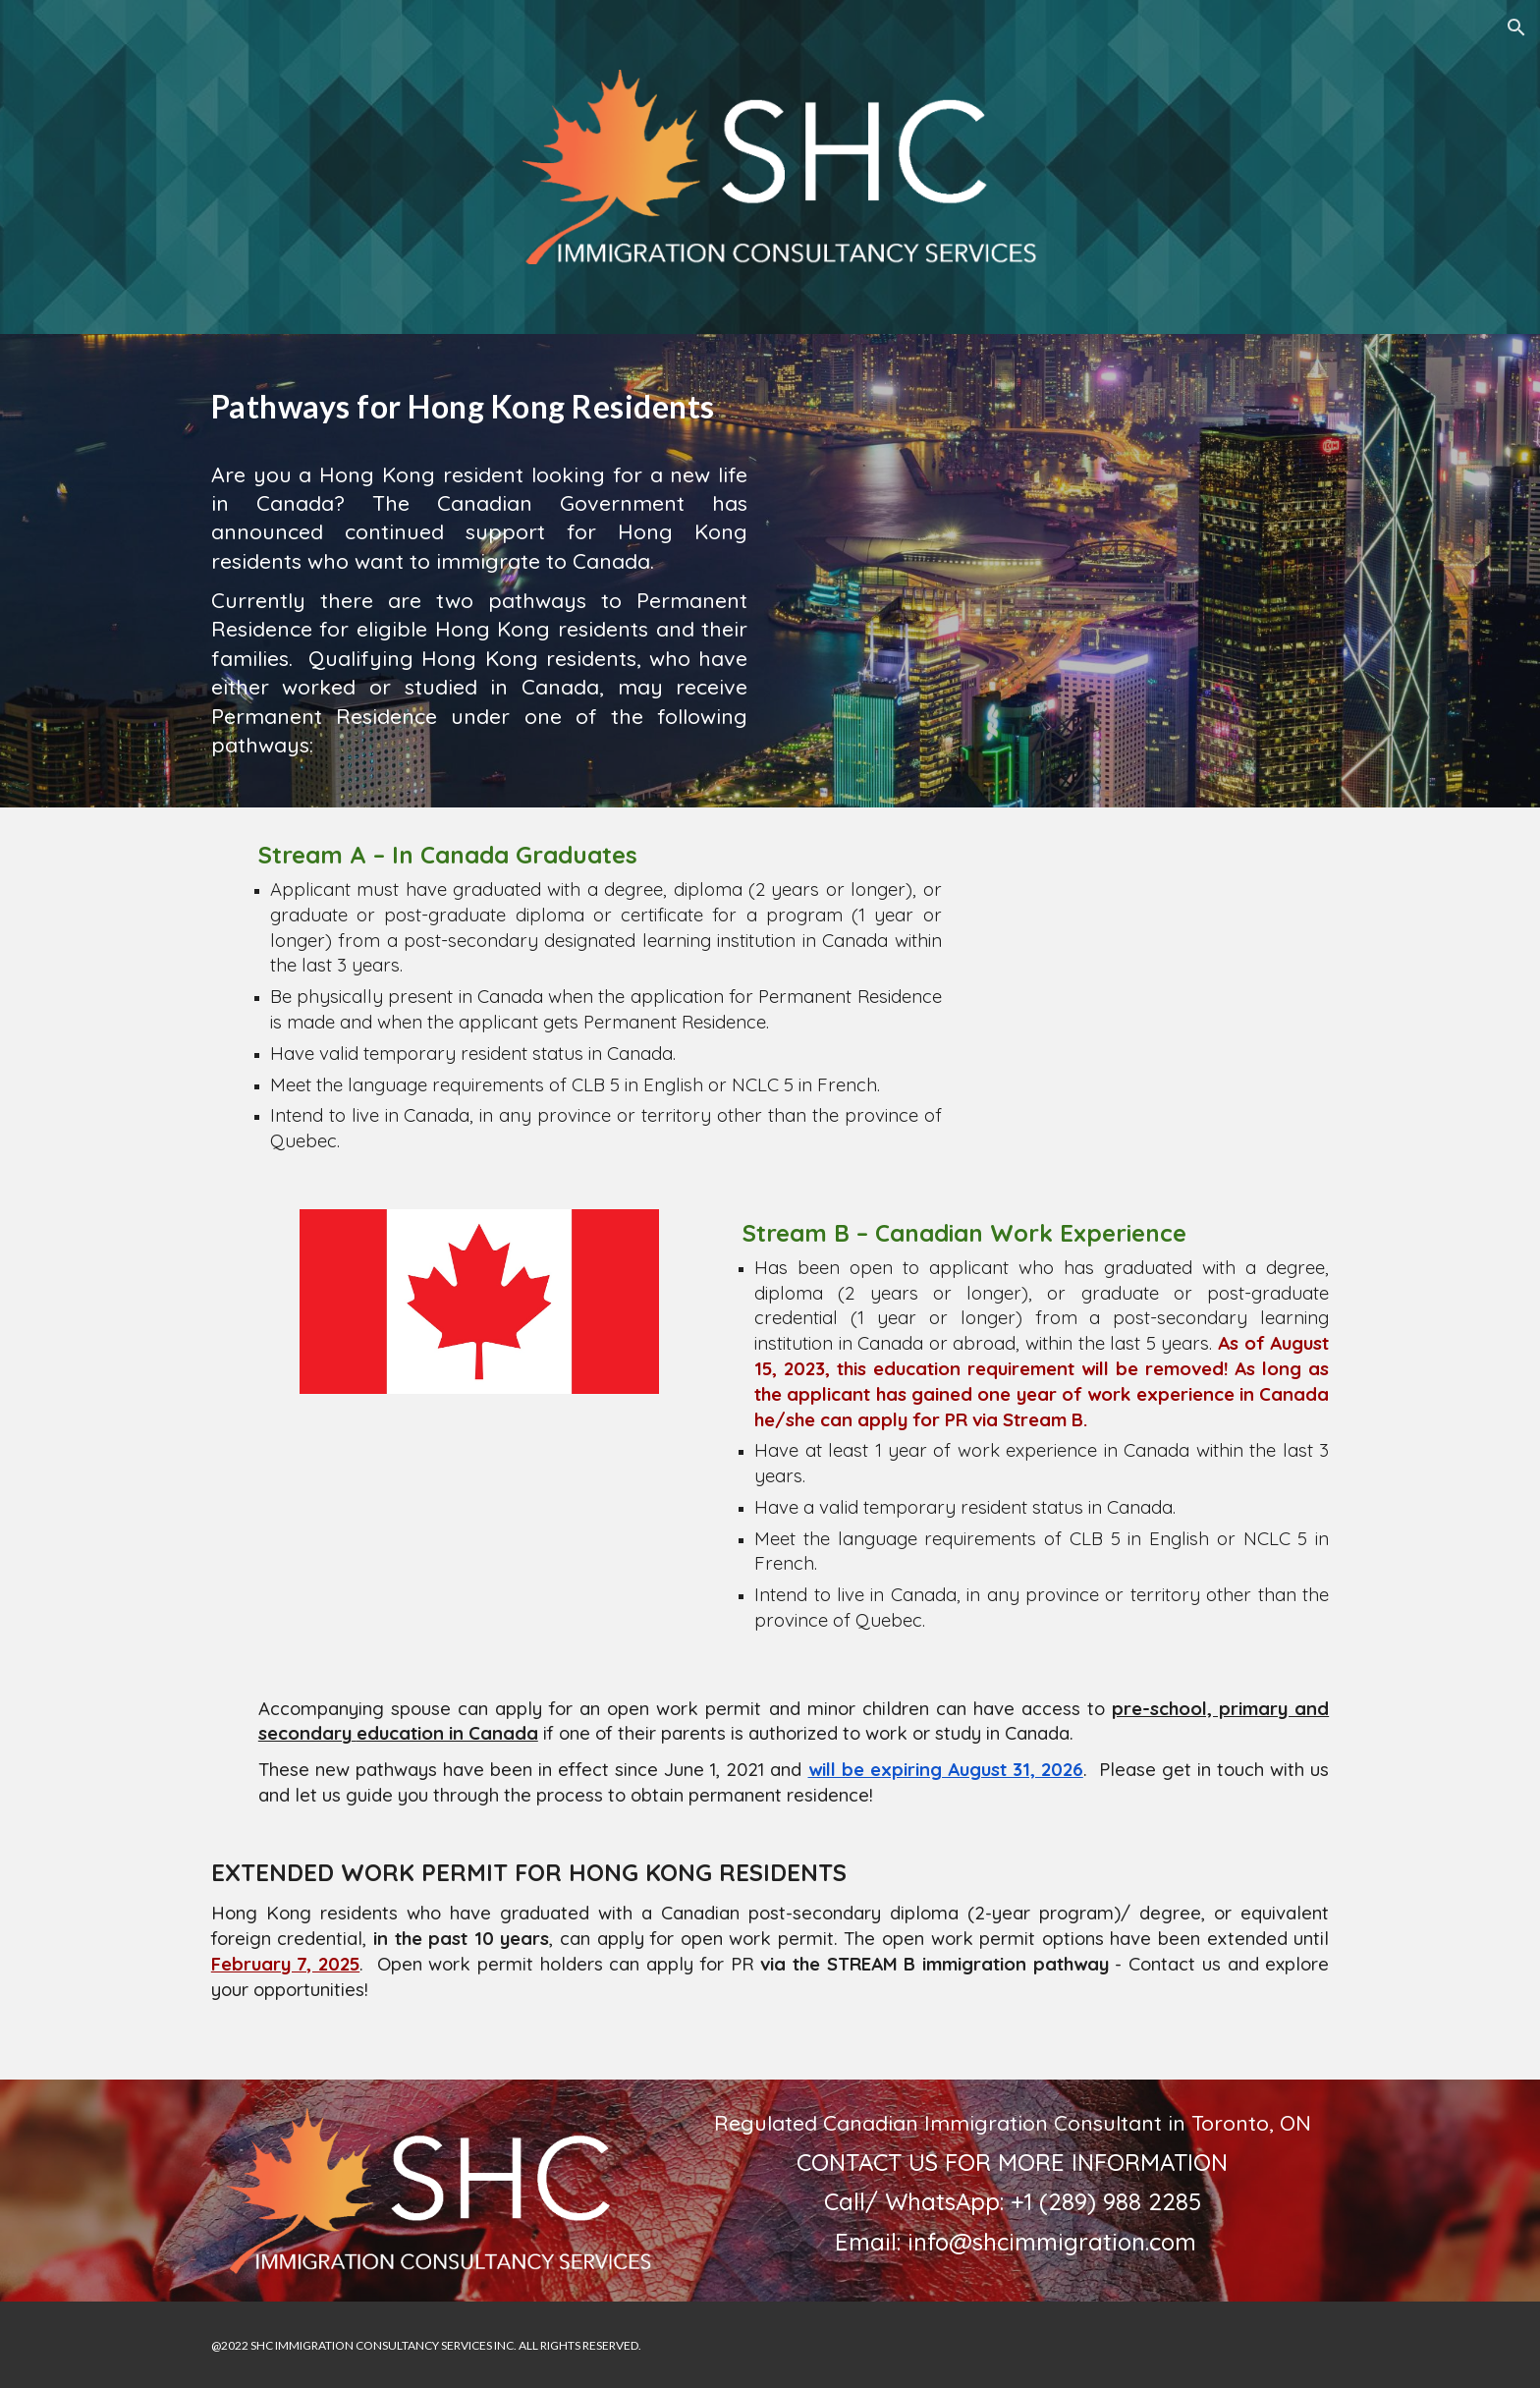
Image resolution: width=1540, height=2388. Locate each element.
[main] (479, 402)
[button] (1516, 27)
